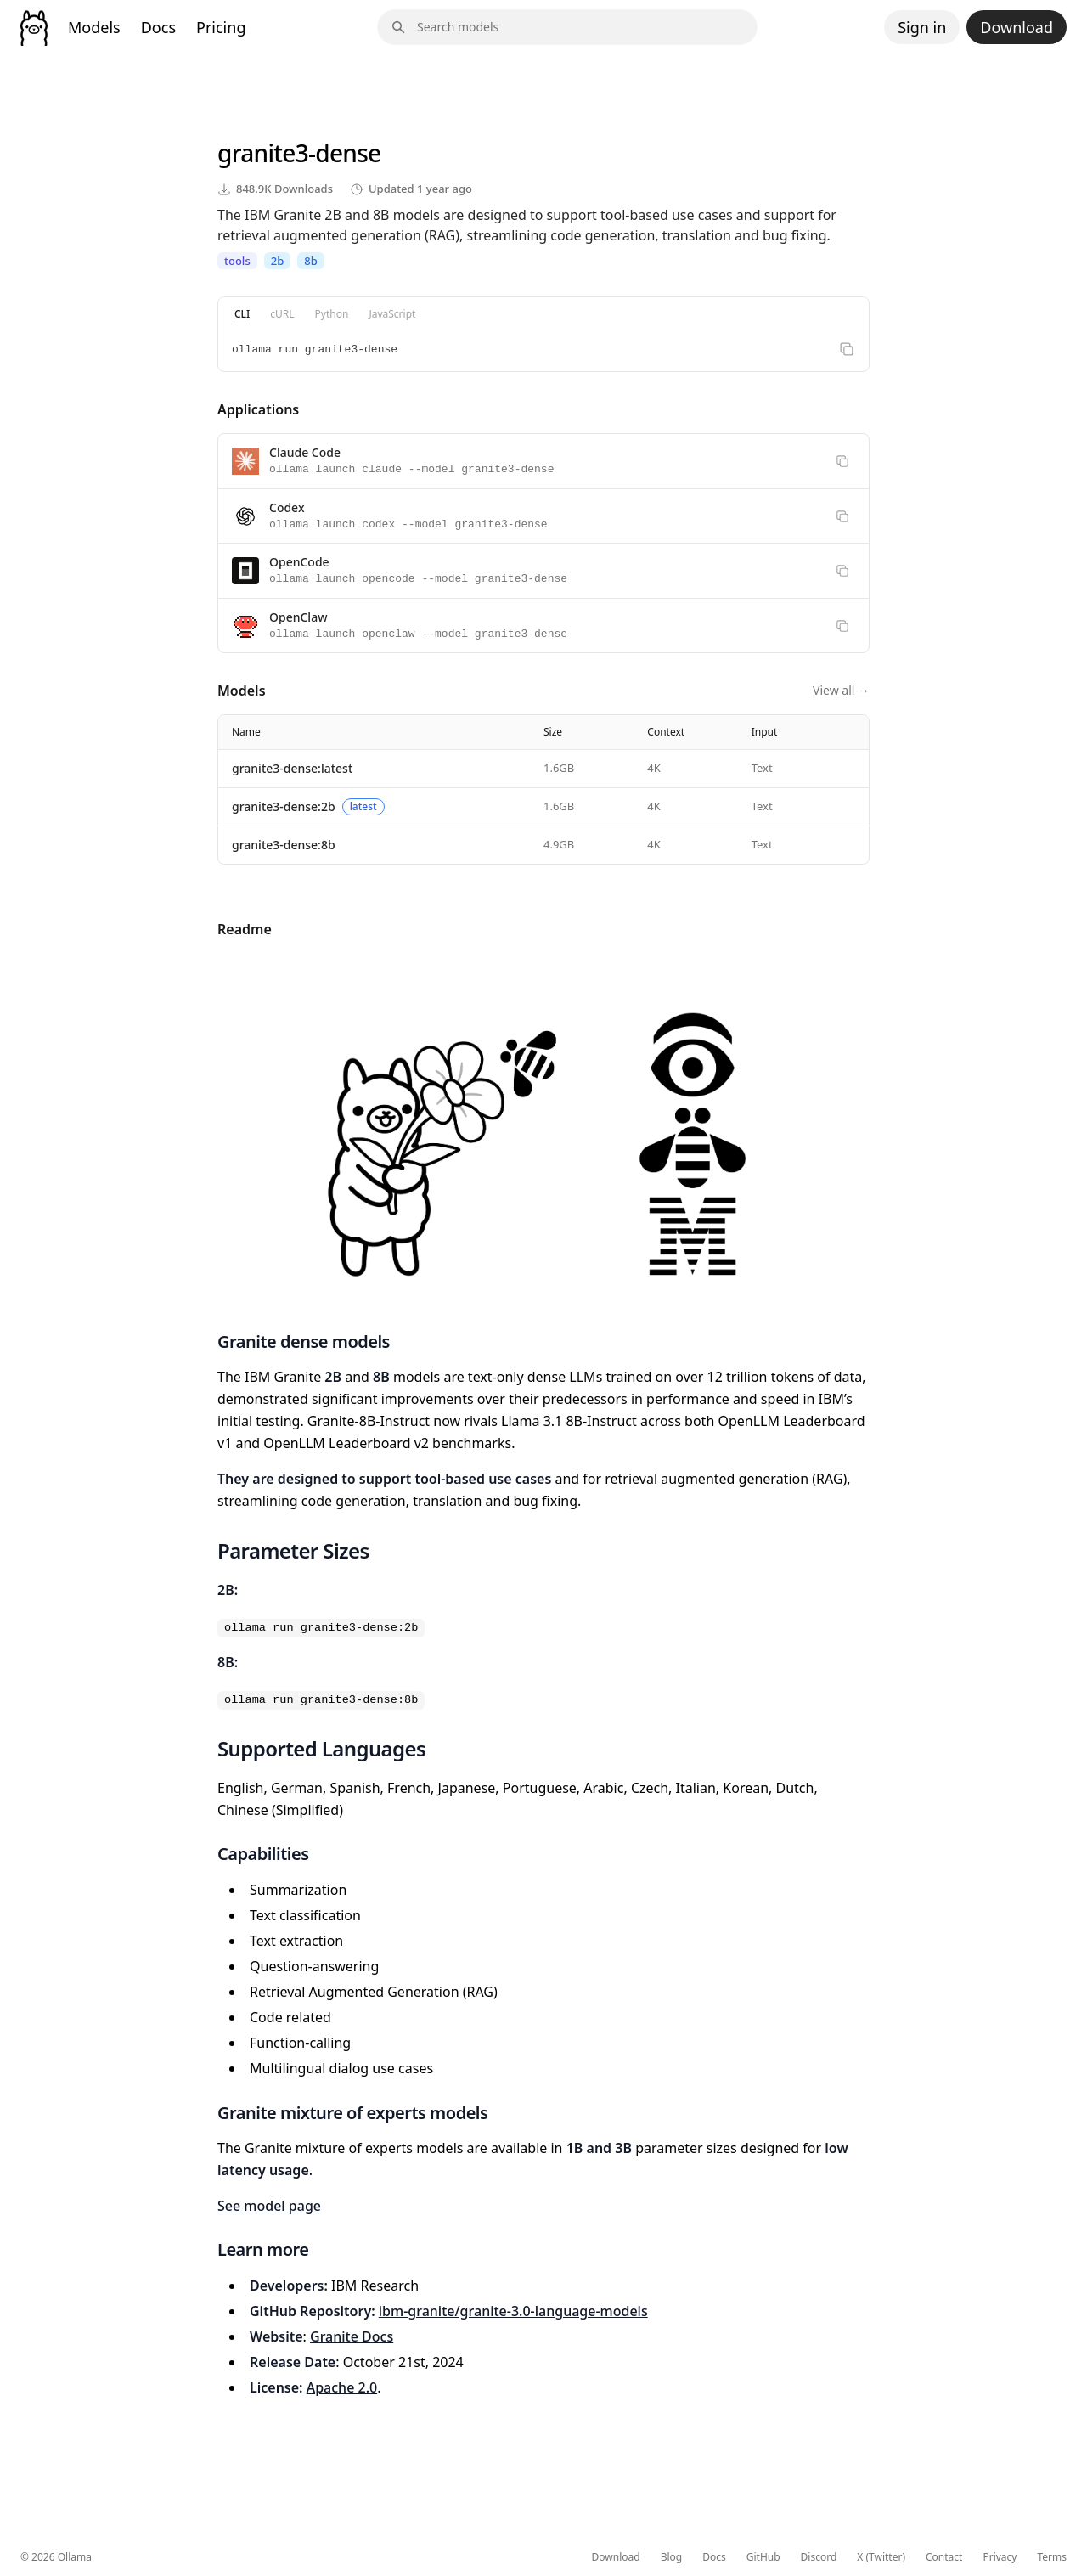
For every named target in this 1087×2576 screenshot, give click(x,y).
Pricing (220, 27)
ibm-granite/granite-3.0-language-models (513, 2311)
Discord (819, 2557)
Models (94, 27)
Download (1016, 27)
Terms (1052, 2557)
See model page (269, 2205)
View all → (841, 690)
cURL (282, 314)
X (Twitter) (881, 2557)
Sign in (922, 27)
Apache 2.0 (342, 2387)
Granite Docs (351, 2336)
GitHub (763, 2557)
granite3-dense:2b (283, 806)
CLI (242, 314)
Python (332, 314)
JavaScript (392, 314)
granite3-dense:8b (283, 845)
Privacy (1000, 2557)
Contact (944, 2557)
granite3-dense (298, 153)
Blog (672, 2557)
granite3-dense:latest (292, 768)
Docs (158, 27)
